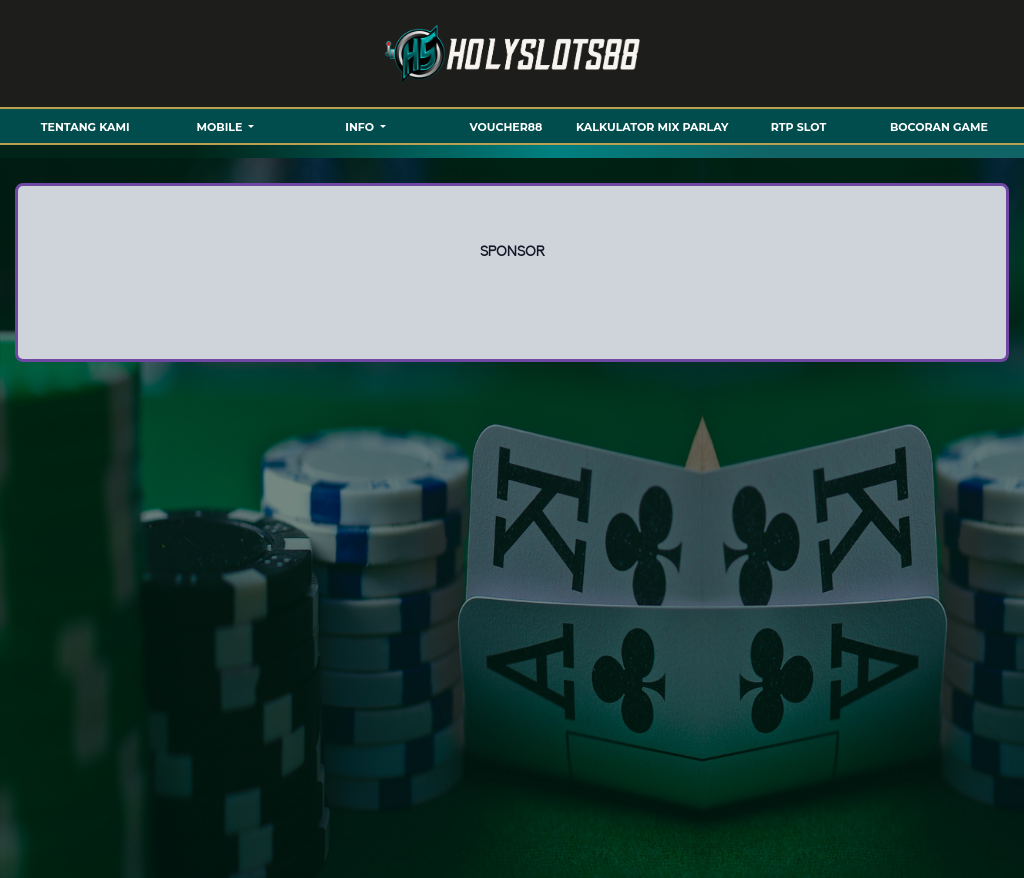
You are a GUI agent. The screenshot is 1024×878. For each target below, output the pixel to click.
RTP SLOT (798, 127)
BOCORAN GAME (939, 127)
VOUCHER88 (506, 127)
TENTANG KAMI (85, 127)
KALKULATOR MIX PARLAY (652, 127)
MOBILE (221, 127)
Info (361, 127)
